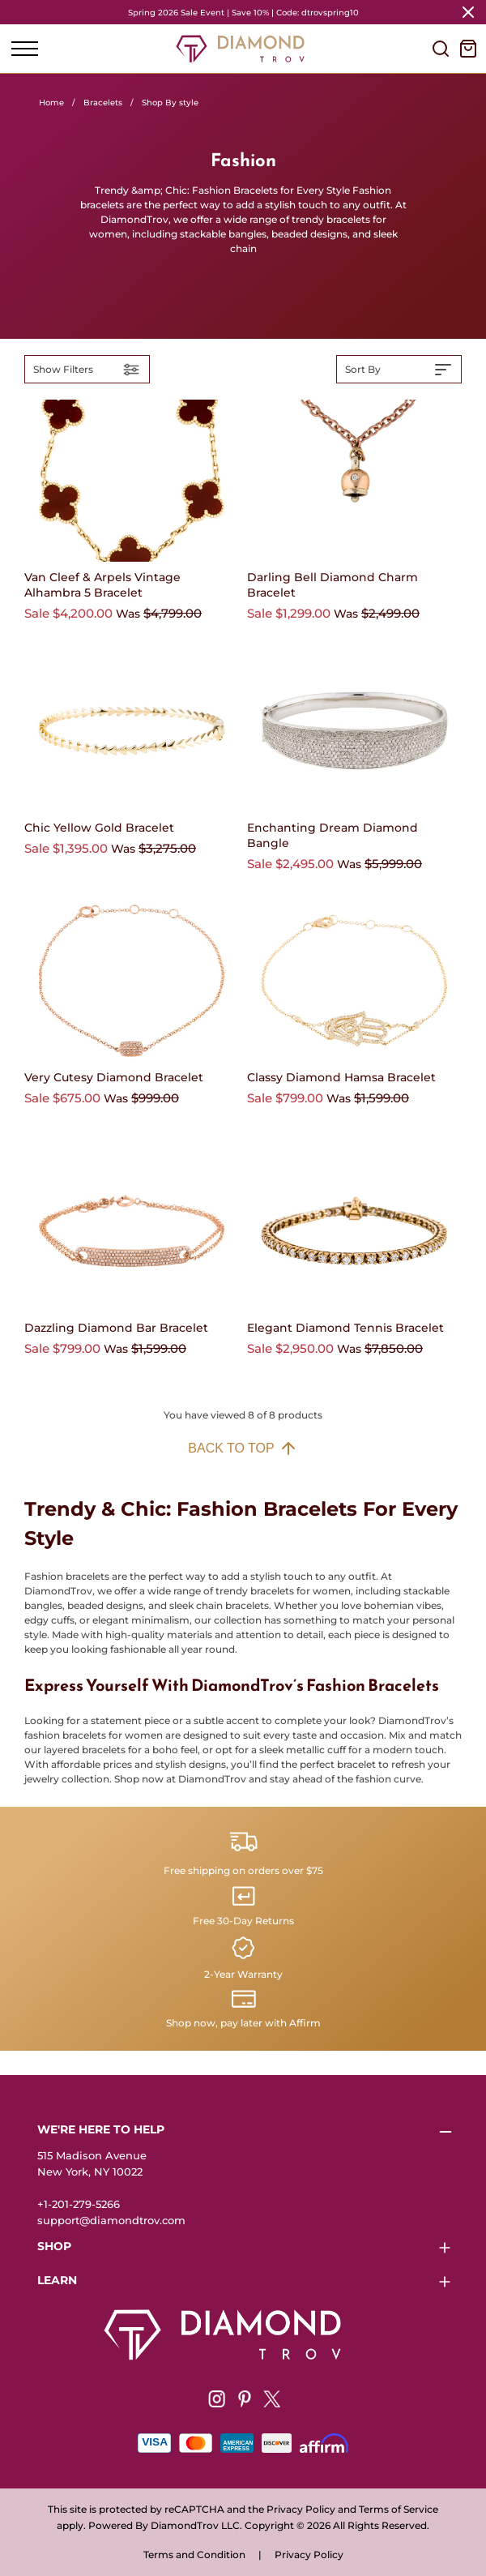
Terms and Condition (194, 2554)
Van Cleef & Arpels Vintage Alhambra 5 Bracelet (102, 585)
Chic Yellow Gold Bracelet (99, 827)
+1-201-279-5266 (78, 2203)
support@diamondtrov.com (111, 2220)
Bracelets (102, 103)
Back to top (242, 1448)
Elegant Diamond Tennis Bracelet (345, 1327)
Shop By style (170, 103)
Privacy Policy (309, 2554)
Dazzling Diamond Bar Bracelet (116, 1327)
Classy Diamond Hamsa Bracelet (341, 1077)
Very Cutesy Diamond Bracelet (113, 1077)
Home (51, 103)
